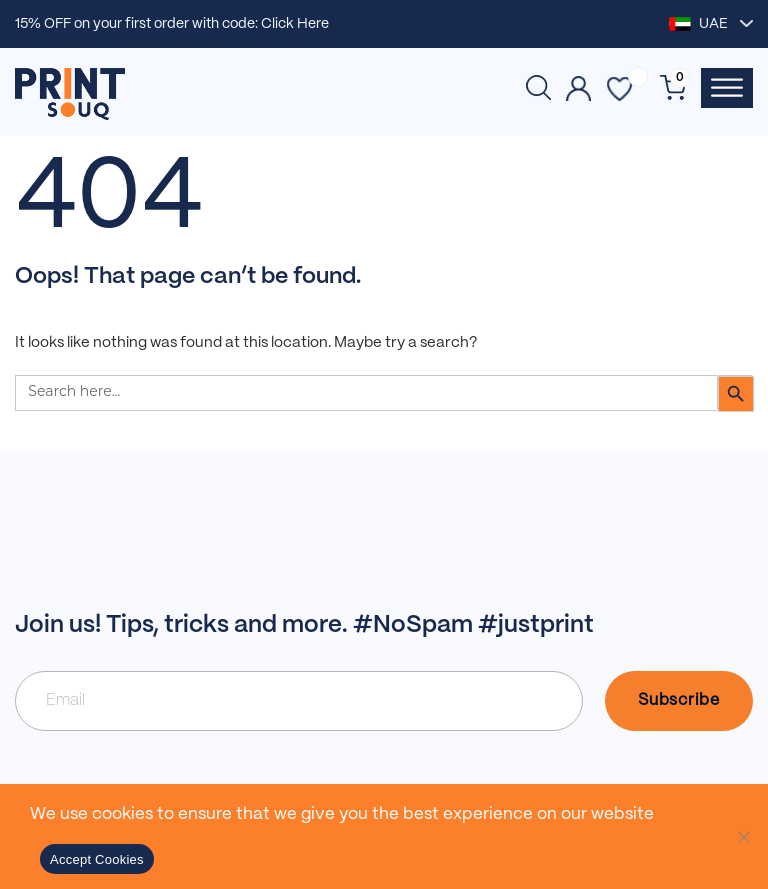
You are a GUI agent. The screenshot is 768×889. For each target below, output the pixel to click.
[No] (743, 837)
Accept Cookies (97, 859)
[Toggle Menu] (727, 87)
